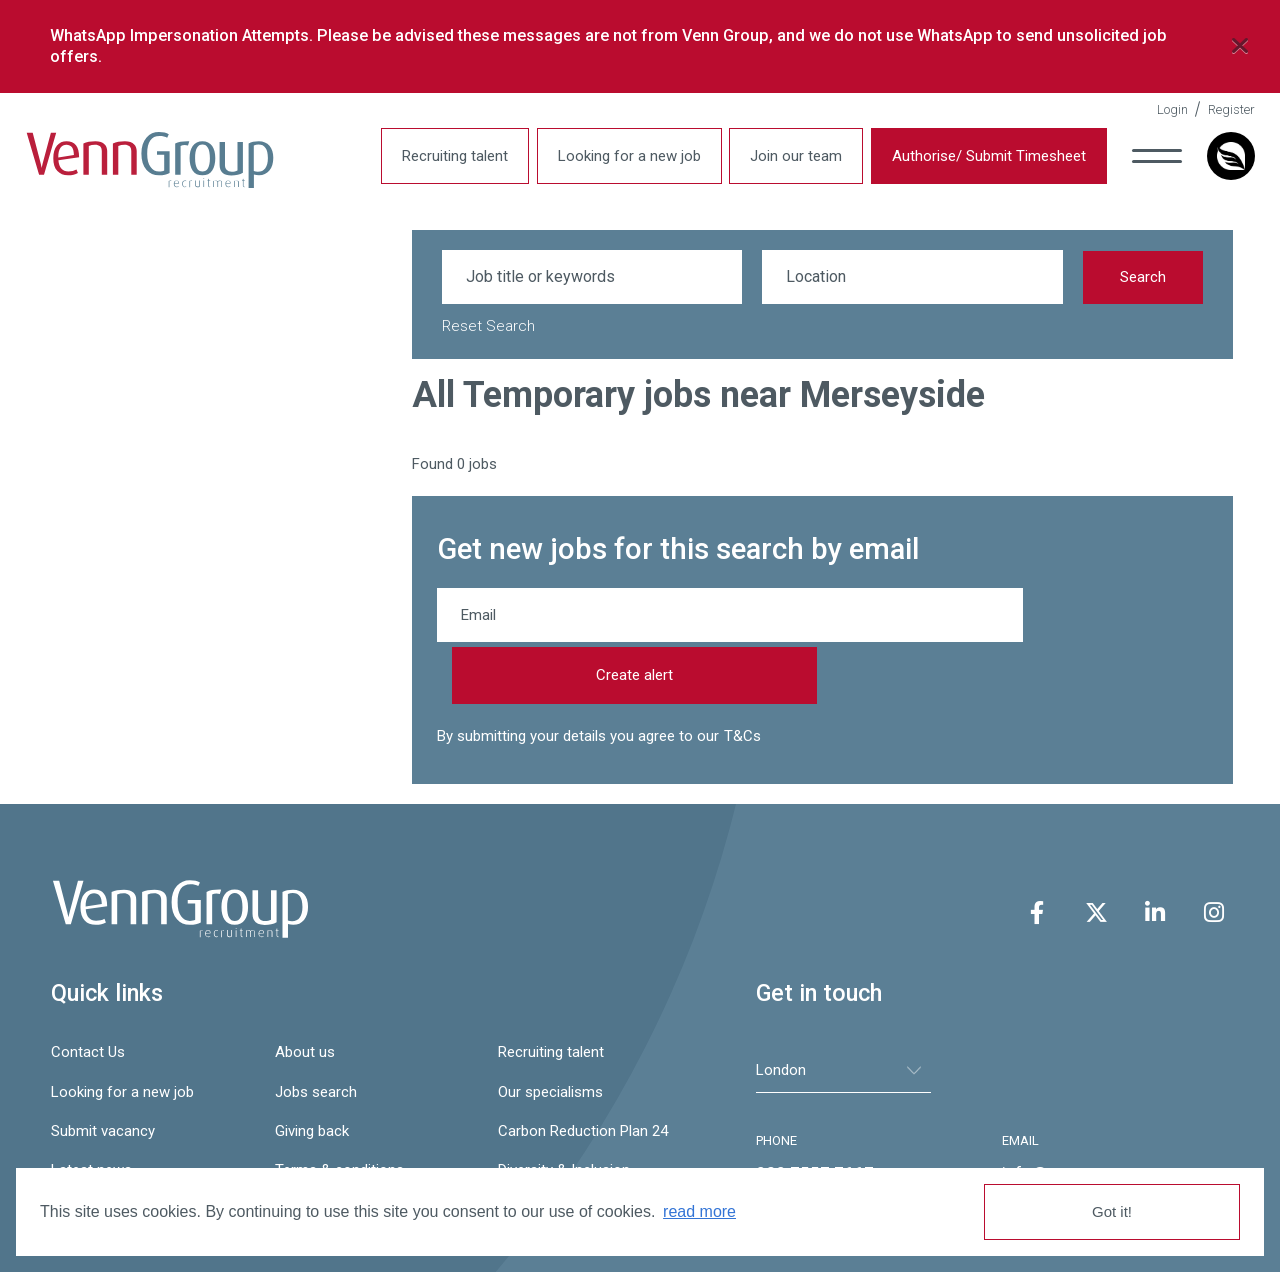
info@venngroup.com (1083, 1114)
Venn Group (163, 161)
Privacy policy (95, 1150)
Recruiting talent (442, 156)
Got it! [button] (1112, 1211)
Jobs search (316, 1032)
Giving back (312, 1071)
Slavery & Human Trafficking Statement (599, 1150)
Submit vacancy (103, 1071)
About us (305, 993)
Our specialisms (550, 1032)
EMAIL (1020, 1081)
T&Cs (742, 677)
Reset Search (488, 326)
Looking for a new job (616, 156)
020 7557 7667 (815, 1114)
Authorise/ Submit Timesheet (976, 156)
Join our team (783, 156)
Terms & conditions (339, 1111)
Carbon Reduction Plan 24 (583, 1071)
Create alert (1112, 616)
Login (1159, 109)
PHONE (776, 1081)
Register (1218, 109)
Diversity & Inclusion (564, 1111)
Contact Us (88, 993)
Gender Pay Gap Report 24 (361, 1150)
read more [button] (699, 1211)
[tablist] (843, 1010)
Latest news (91, 1111)
